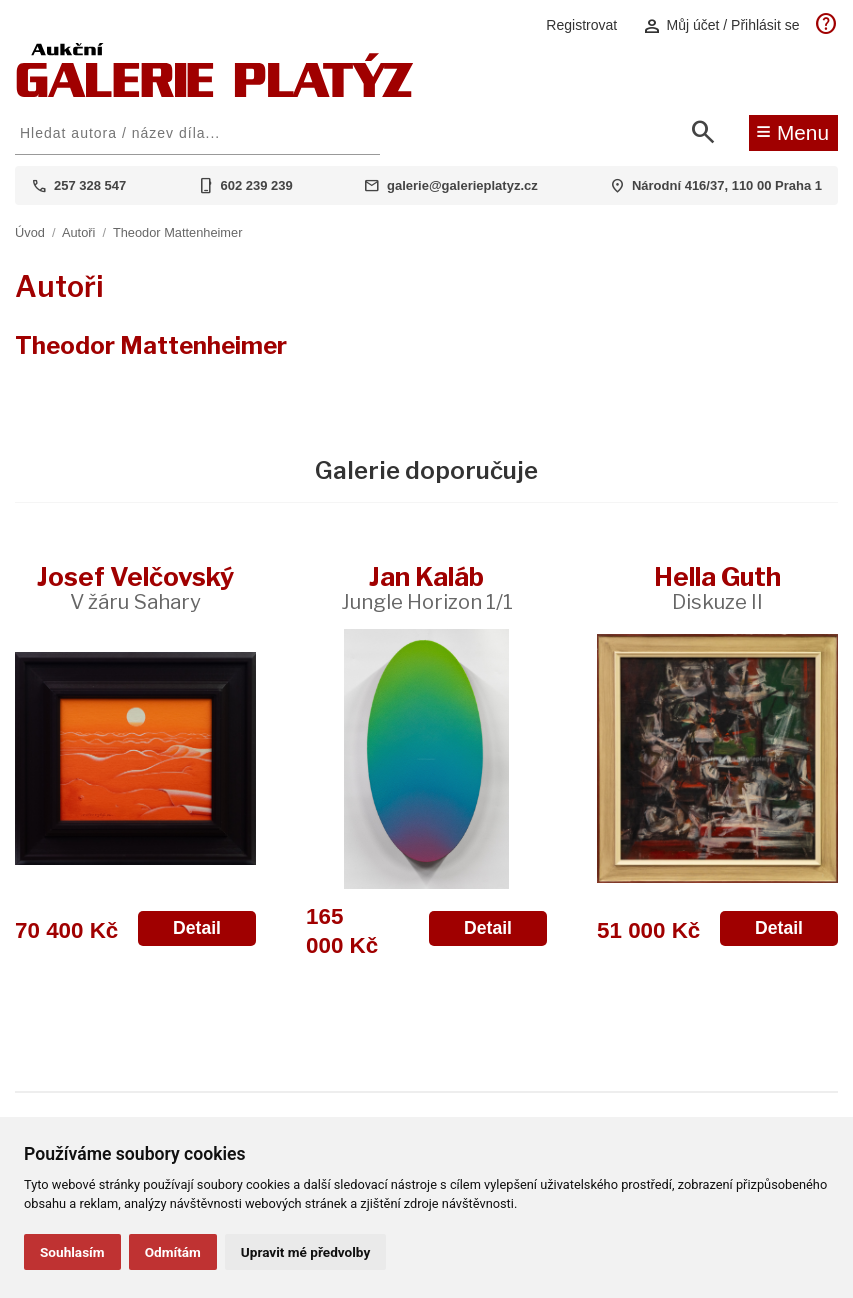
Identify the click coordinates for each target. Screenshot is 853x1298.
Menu (792, 131)
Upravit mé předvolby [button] (305, 1252)
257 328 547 (90, 185)
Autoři (78, 232)
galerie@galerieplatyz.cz (462, 185)
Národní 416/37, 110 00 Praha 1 (727, 185)
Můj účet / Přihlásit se (721, 25)
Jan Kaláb (427, 587)
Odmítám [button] (173, 1252)
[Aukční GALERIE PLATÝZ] (215, 92)
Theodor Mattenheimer (177, 232)
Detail (197, 928)
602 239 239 (257, 185)
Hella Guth (717, 587)
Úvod (30, 232)
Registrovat (581, 25)
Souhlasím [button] (72, 1252)
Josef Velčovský (135, 587)
